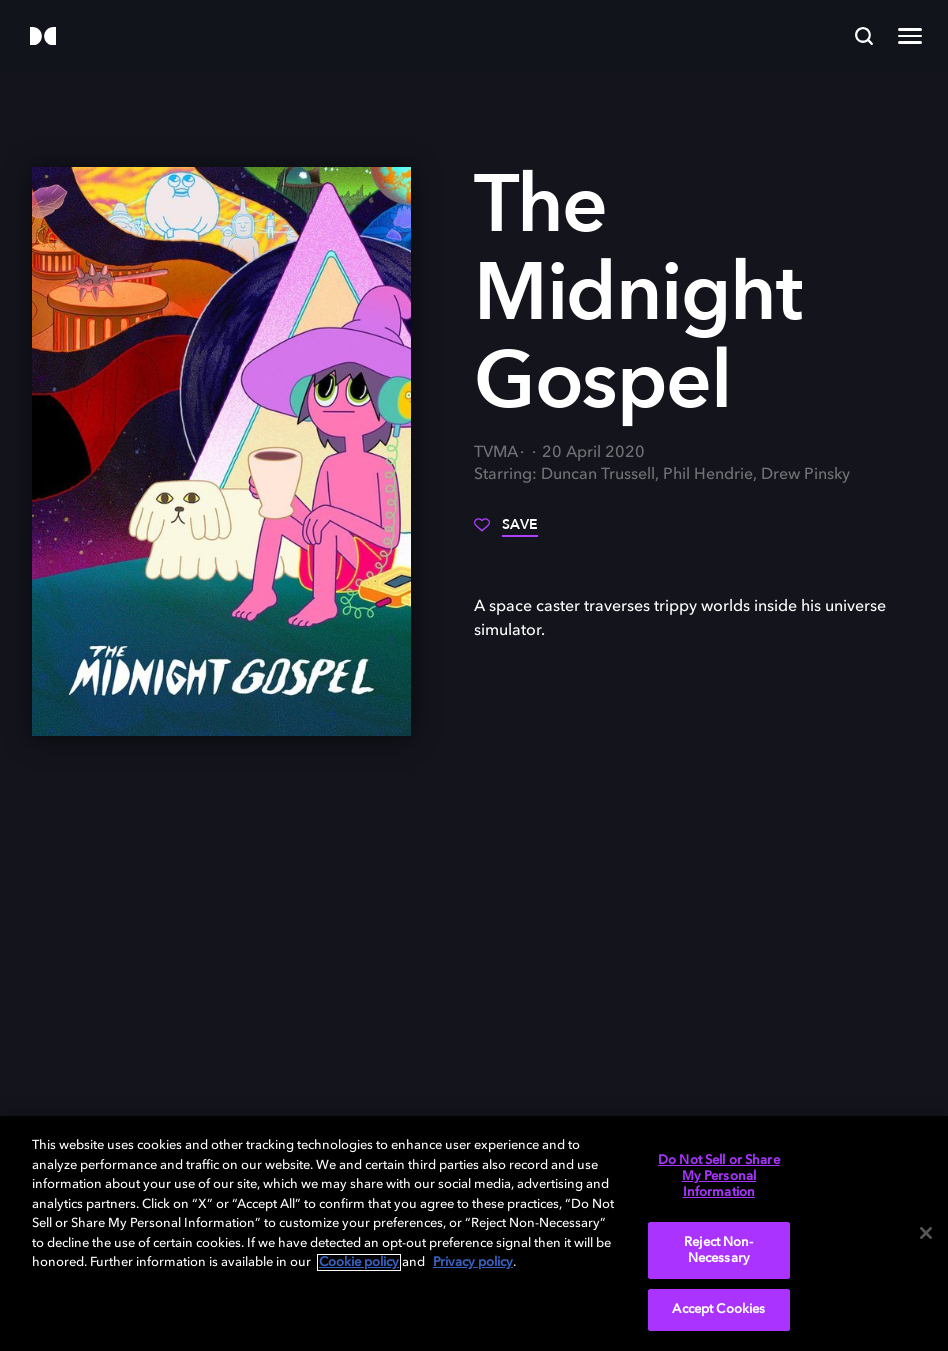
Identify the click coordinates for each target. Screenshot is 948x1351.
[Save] (506, 532)
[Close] (926, 1233)
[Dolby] (43, 37)
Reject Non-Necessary (718, 1250)
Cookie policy (359, 1262)
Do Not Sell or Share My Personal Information (719, 1176)
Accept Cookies (718, 1309)
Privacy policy (473, 1262)
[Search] (864, 36)
